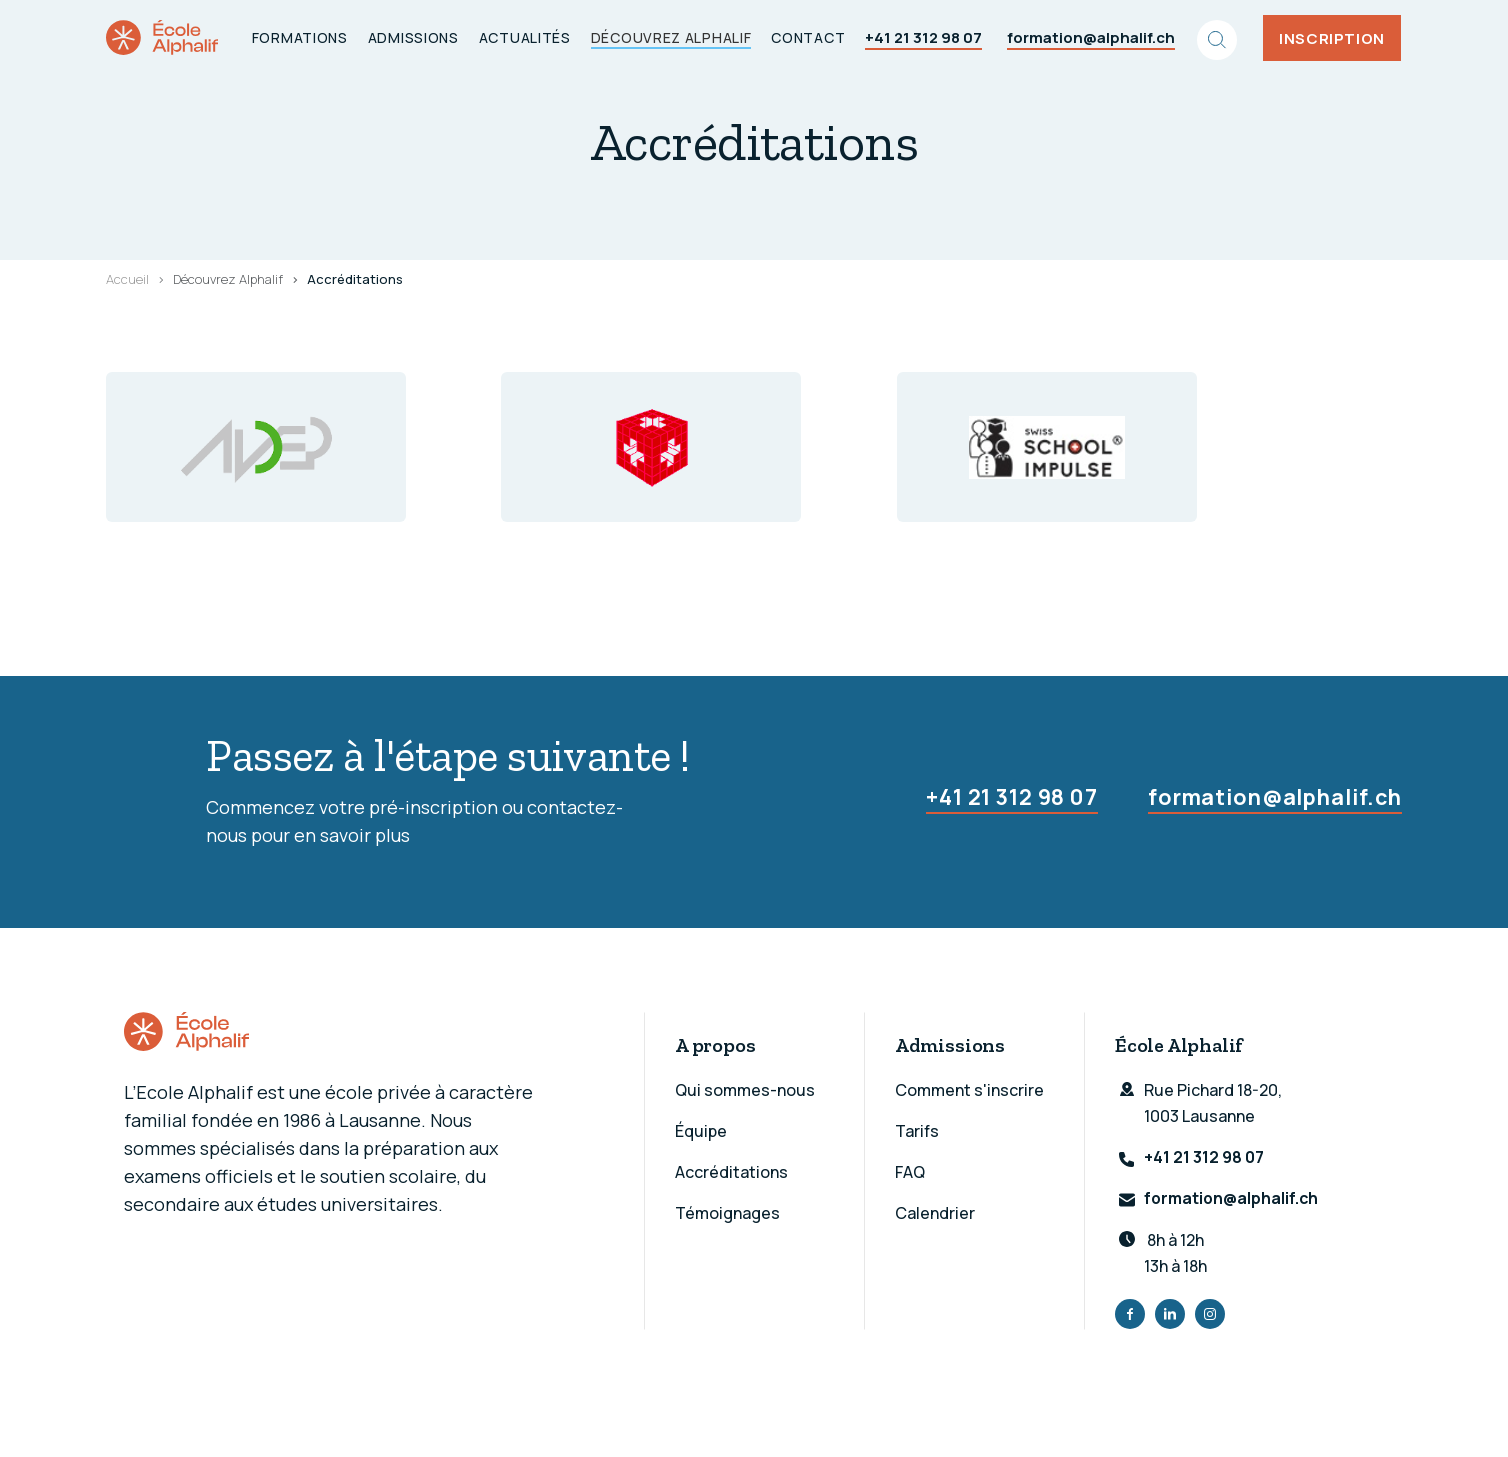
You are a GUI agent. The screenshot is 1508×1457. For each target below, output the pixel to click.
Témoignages (727, 1213)
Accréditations (731, 1172)
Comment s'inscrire (969, 1090)
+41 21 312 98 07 (924, 37)
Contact (809, 37)
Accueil (127, 279)
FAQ (910, 1172)
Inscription (1333, 37)
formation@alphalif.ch (1092, 37)
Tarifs (917, 1131)
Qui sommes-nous (745, 1090)
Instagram (1210, 1315)
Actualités (526, 37)
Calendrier (935, 1213)
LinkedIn (1170, 1315)
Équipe (701, 1131)
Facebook (1130, 1315)
